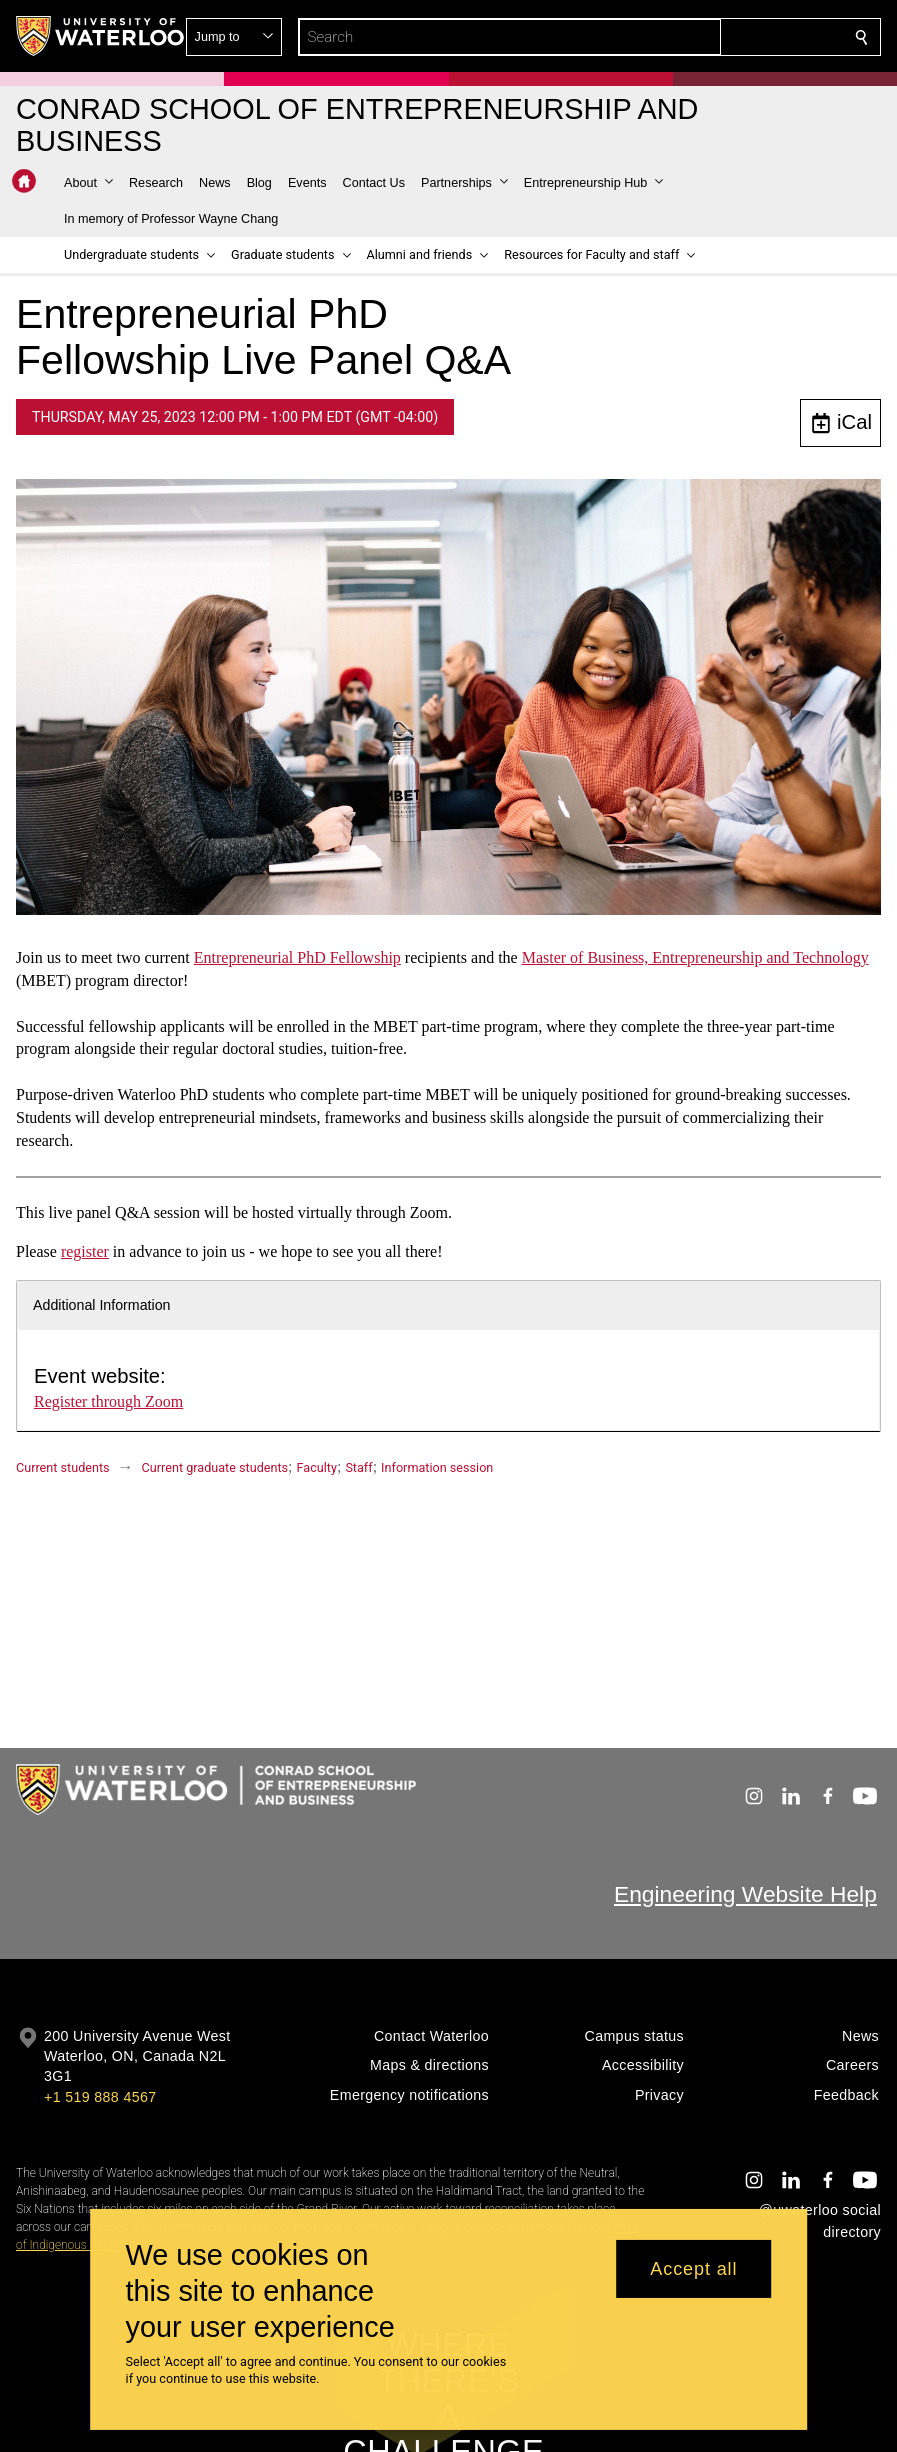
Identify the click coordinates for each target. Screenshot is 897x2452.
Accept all (693, 2269)
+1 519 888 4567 (100, 2097)
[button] (717, 37)
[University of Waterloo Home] (101, 36)
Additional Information (102, 1305)
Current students (63, 1467)
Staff (358, 1467)
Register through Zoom (108, 1401)
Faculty (317, 1467)
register (85, 1251)
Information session (437, 1467)
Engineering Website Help (745, 1894)
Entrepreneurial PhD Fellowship (297, 957)
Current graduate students (215, 1467)
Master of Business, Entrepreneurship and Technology (695, 957)
